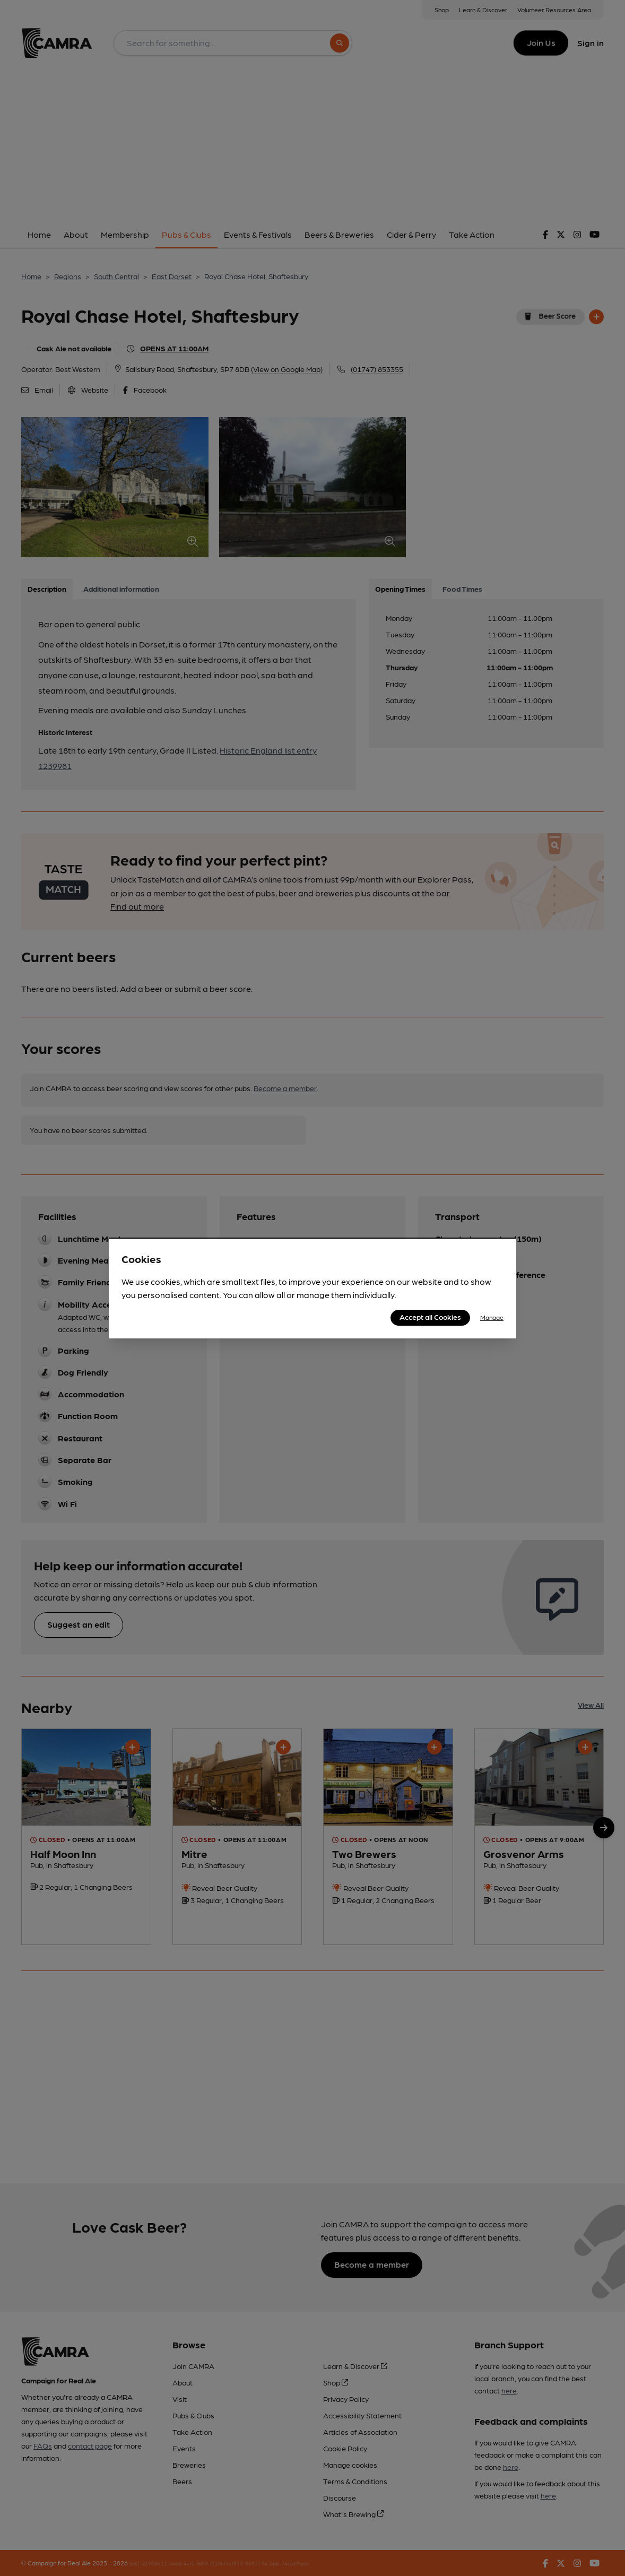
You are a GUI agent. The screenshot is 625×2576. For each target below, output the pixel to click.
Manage (492, 1317)
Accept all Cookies (430, 1316)
